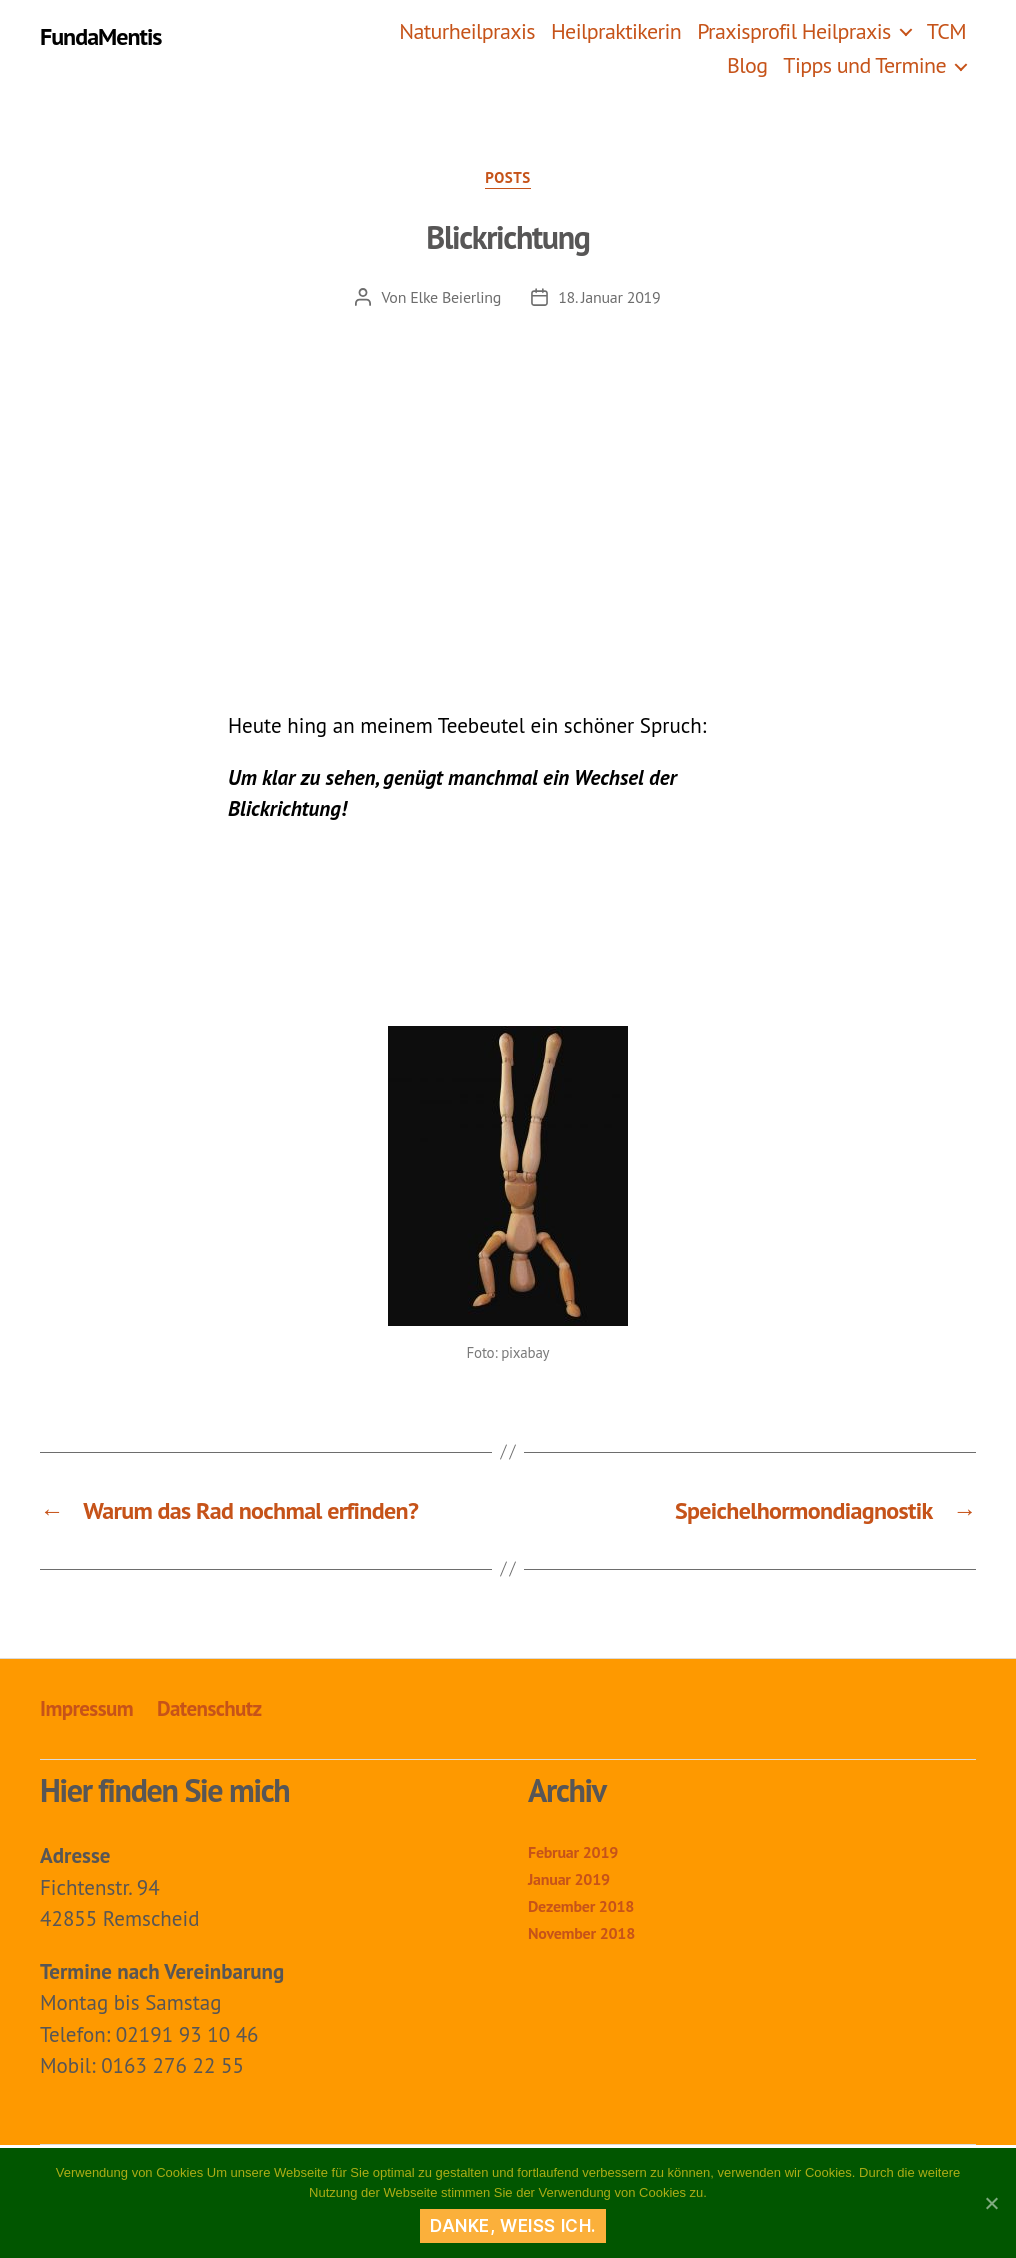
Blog (747, 65)
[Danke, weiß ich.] (991, 2203)
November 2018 (581, 1933)
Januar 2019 (569, 1879)
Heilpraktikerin (616, 31)
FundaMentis (100, 37)
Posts (508, 178)
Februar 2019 (573, 1852)
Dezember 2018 (581, 1906)
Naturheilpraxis (467, 31)
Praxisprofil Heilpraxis (794, 31)
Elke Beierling (455, 297)
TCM (946, 31)
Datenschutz (209, 1708)
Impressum (86, 1708)
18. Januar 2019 (609, 297)
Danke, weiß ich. (513, 2226)
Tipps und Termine (864, 65)
